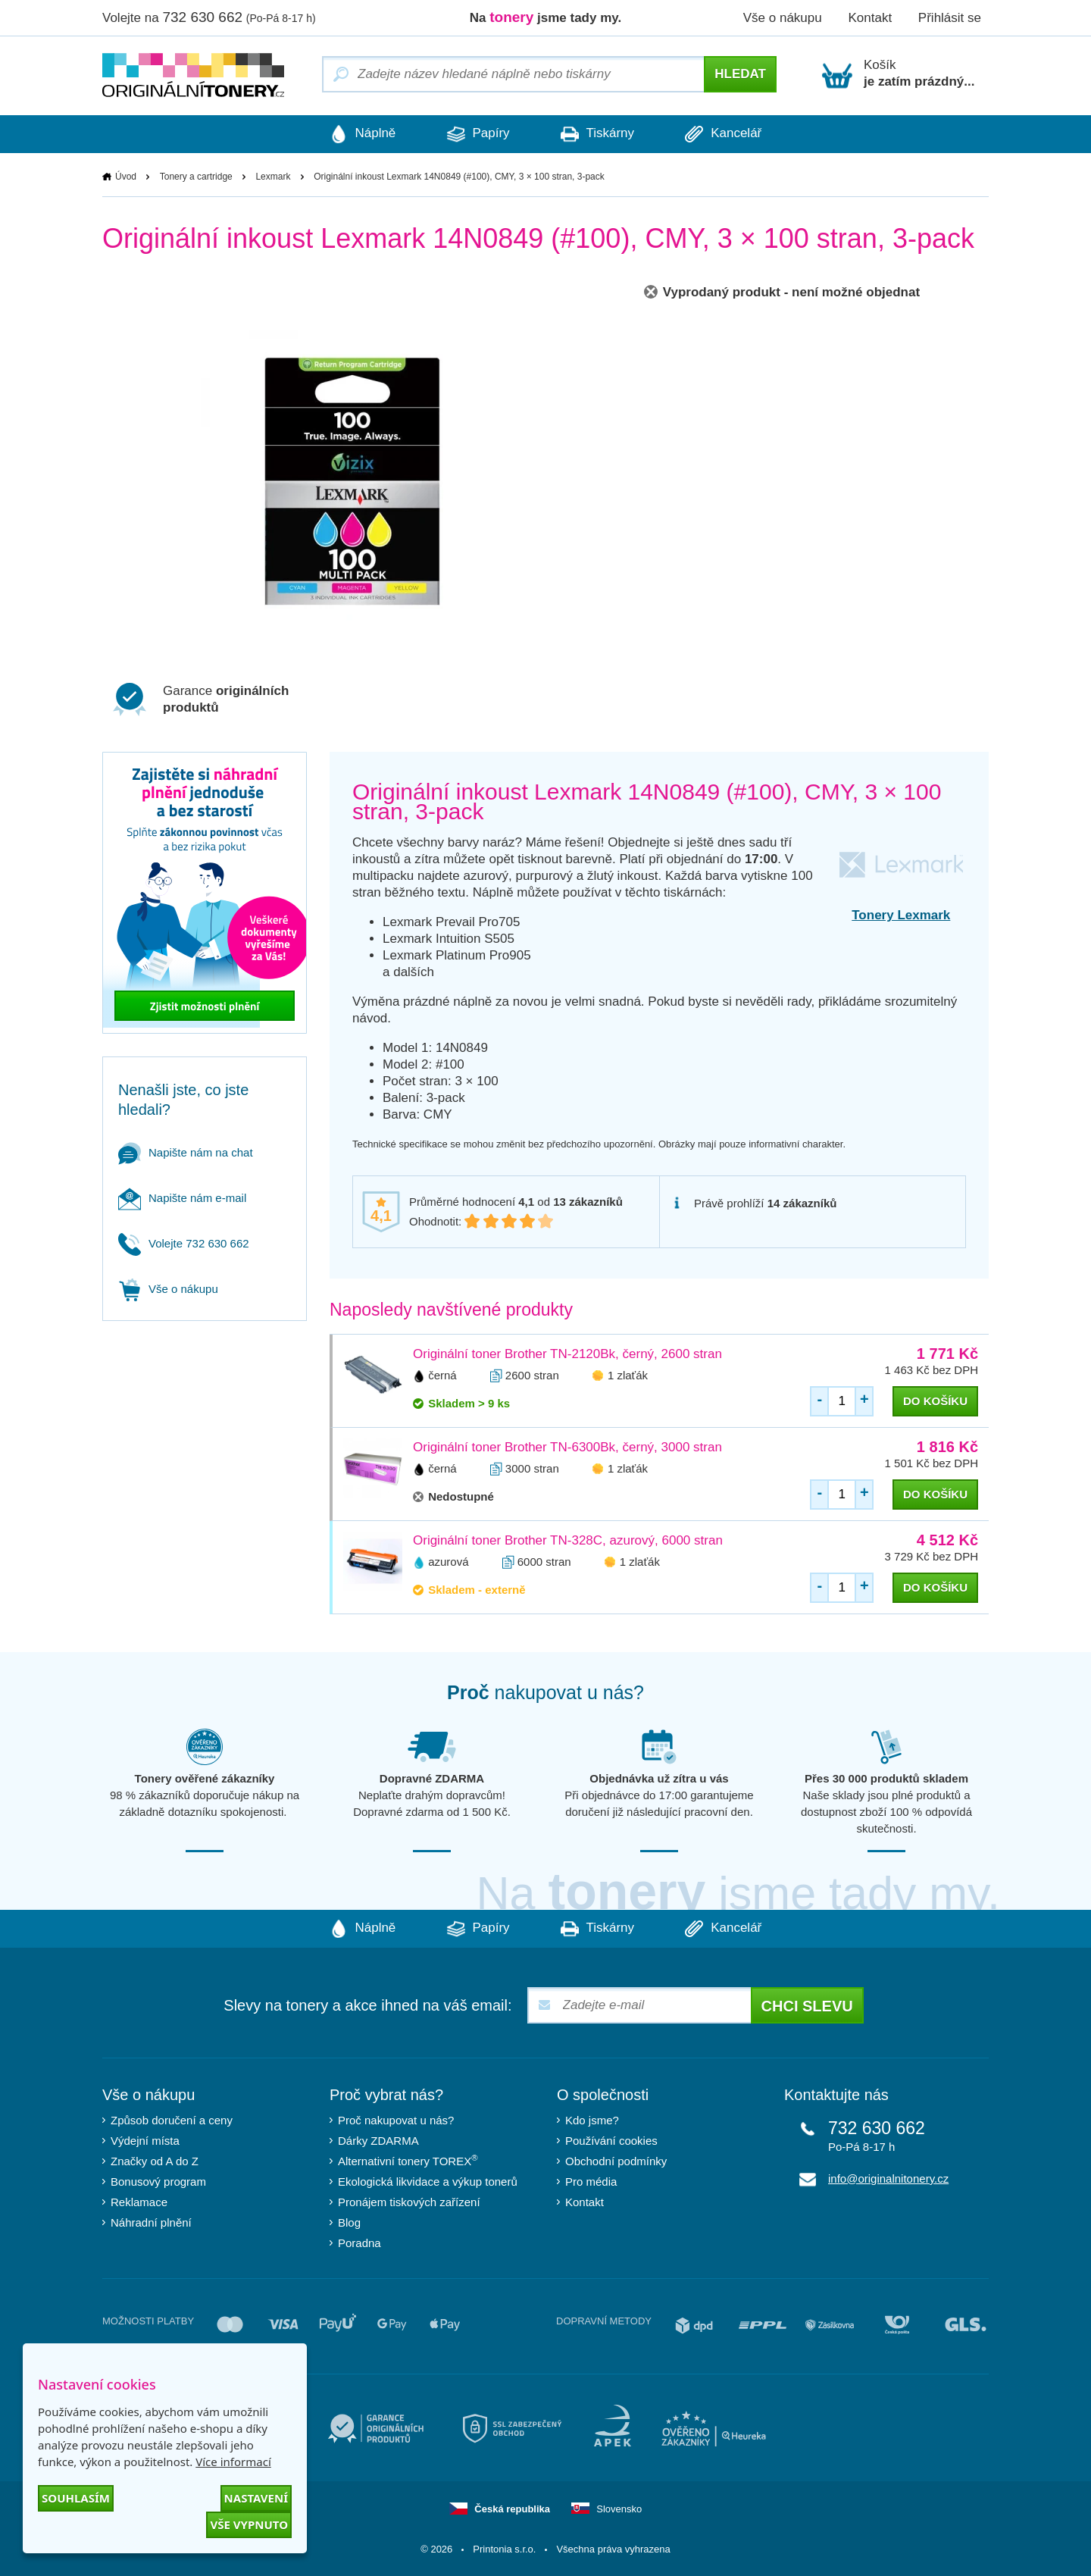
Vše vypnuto (249, 2524)
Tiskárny (598, 134)
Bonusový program (158, 2181)
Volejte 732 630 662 (183, 1243)
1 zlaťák (628, 1375)
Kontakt (870, 18)
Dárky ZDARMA (378, 2140)
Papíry (476, 134)
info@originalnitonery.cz (888, 2178)
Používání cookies (611, 2140)
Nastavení (256, 2498)
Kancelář (726, 134)
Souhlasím (76, 2498)
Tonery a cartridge (196, 176)
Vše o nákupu (782, 18)
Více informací (233, 2461)
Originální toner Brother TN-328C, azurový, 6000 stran (568, 1540)
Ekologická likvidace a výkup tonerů (427, 2181)
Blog (349, 2222)
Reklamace (139, 2202)
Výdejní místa (145, 2140)
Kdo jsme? (592, 2120)
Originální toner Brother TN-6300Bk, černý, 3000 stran (567, 1447)
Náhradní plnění (151, 2222)
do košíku (935, 1400)
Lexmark (272, 176)
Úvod (125, 176)
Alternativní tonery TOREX (411, 2160)
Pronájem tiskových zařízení (409, 2202)
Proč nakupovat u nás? (396, 2120)
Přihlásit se (949, 18)
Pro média (591, 2181)
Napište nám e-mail (182, 1197)
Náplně (360, 134)
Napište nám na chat (185, 1152)
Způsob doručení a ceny (172, 2120)
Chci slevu (807, 2006)
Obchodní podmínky (616, 2161)
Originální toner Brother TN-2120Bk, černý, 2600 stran (567, 1354)
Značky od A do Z (155, 2161)
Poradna (359, 2242)
